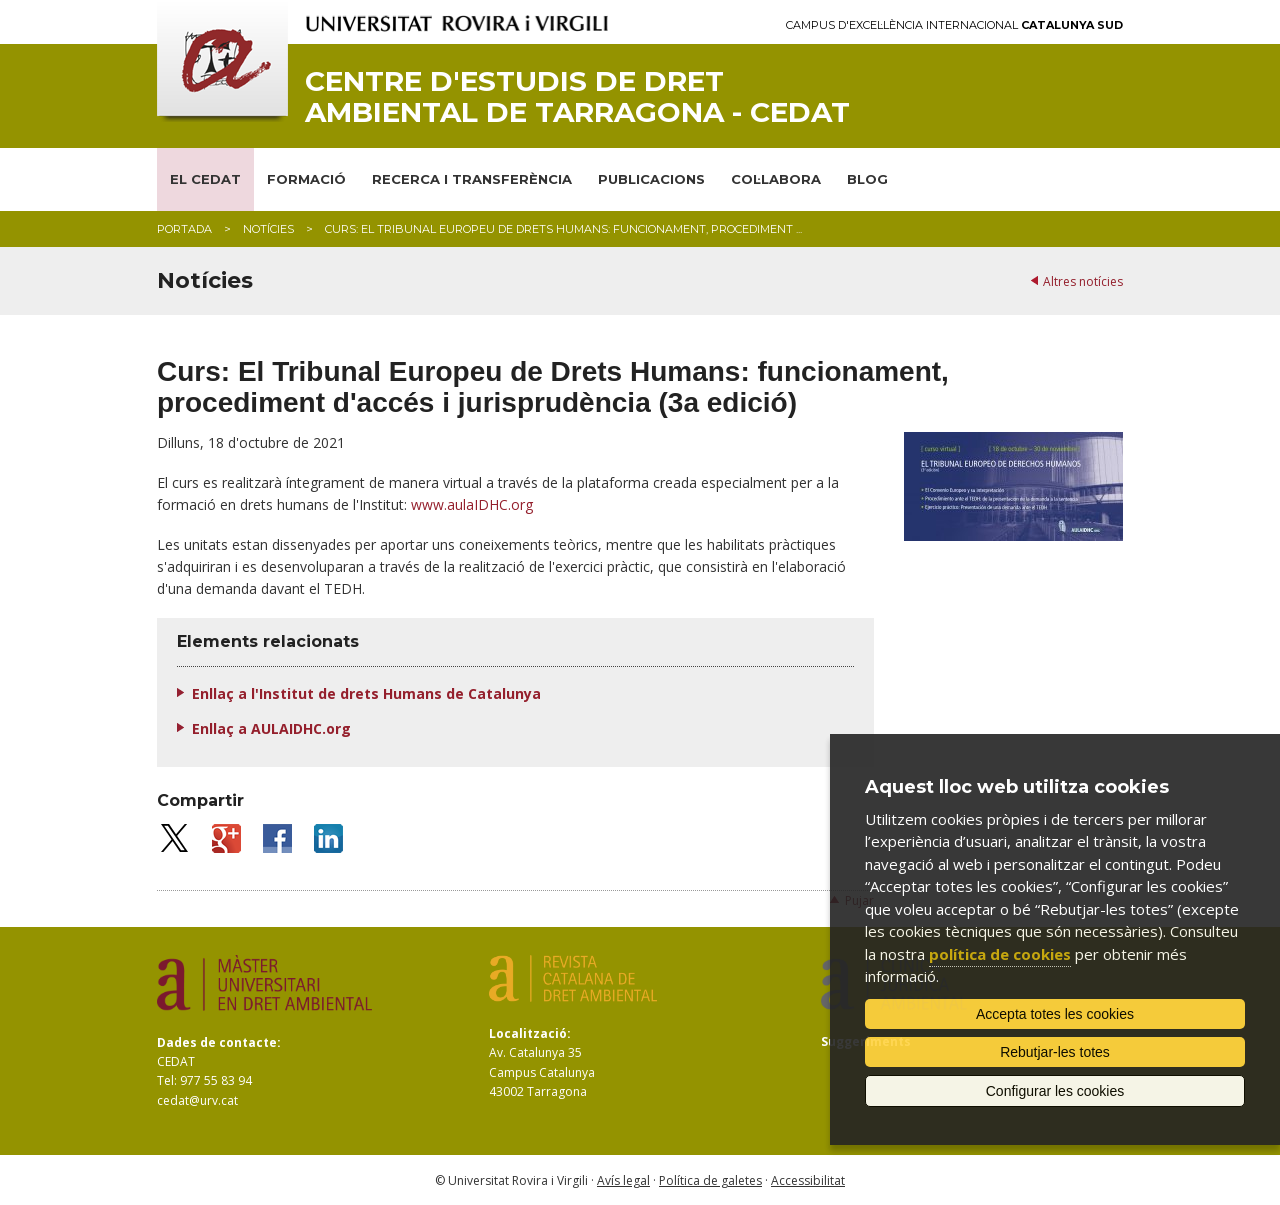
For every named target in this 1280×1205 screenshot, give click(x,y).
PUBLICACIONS (651, 179)
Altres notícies (1083, 281)
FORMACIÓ (306, 179)
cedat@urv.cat (197, 1100)
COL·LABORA (776, 179)
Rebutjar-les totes (1055, 1052)
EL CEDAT (205, 179)
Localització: (530, 1033)
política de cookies (1000, 954)
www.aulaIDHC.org (472, 504)
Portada (184, 229)
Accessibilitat (808, 1180)
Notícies (268, 229)
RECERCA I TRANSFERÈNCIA (472, 179)
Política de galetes (710, 1180)
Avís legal (623, 1180)
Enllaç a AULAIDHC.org (271, 728)
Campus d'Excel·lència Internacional (954, 25)
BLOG (867, 179)
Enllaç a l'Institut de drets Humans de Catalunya (366, 693)
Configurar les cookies (1055, 1091)
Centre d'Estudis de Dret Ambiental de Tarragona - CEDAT (577, 97)
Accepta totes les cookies (1055, 1014)
